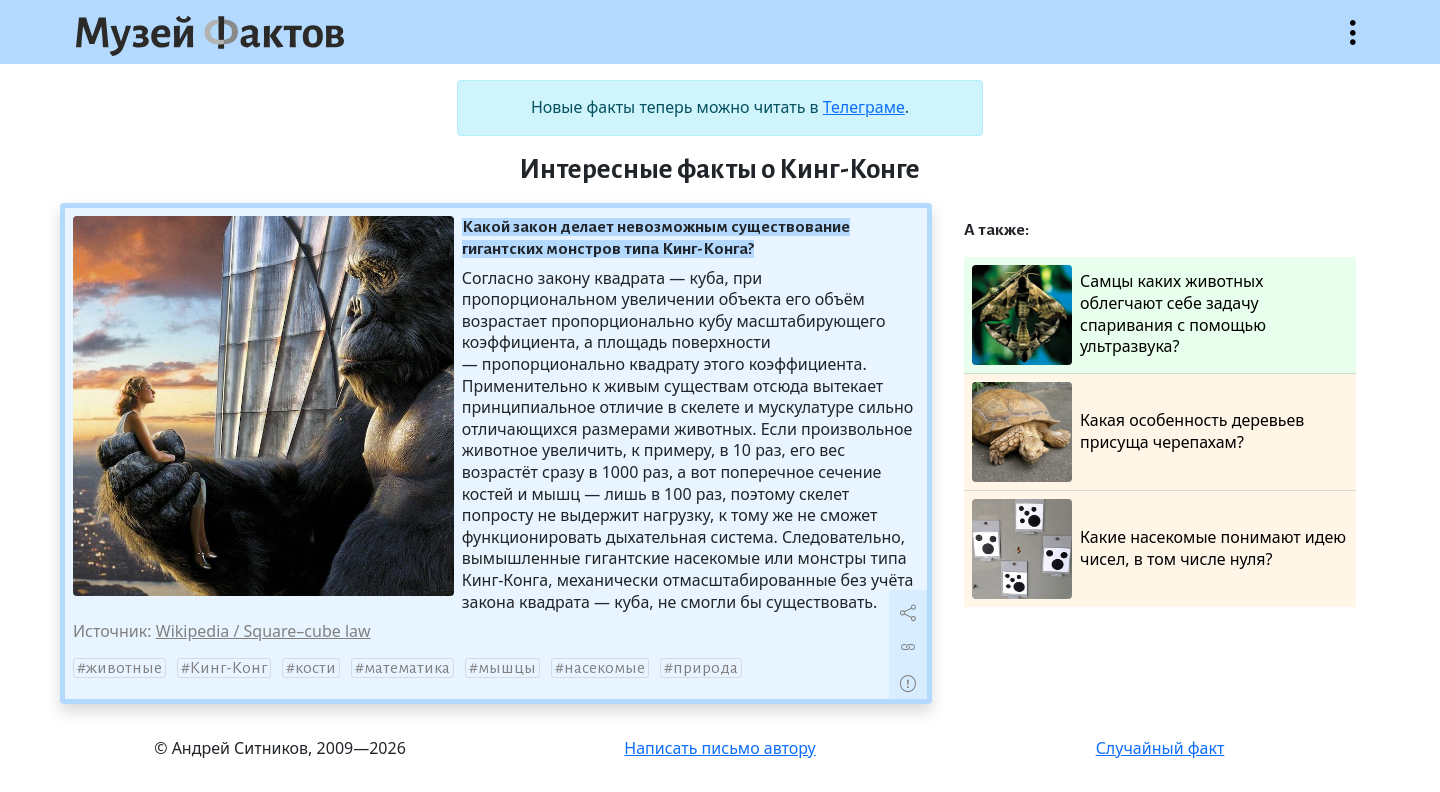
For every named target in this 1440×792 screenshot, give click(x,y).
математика (407, 668)
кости (315, 668)
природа (705, 668)
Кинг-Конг (228, 668)
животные (124, 668)
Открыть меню (1353, 42)
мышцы (507, 668)
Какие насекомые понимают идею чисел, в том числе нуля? (1159, 549)
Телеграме (864, 107)
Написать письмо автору (720, 748)
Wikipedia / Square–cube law (263, 631)
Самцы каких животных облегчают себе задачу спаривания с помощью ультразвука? (1119, 315)
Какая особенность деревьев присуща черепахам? (1138, 432)
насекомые (604, 668)
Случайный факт (1160, 748)
